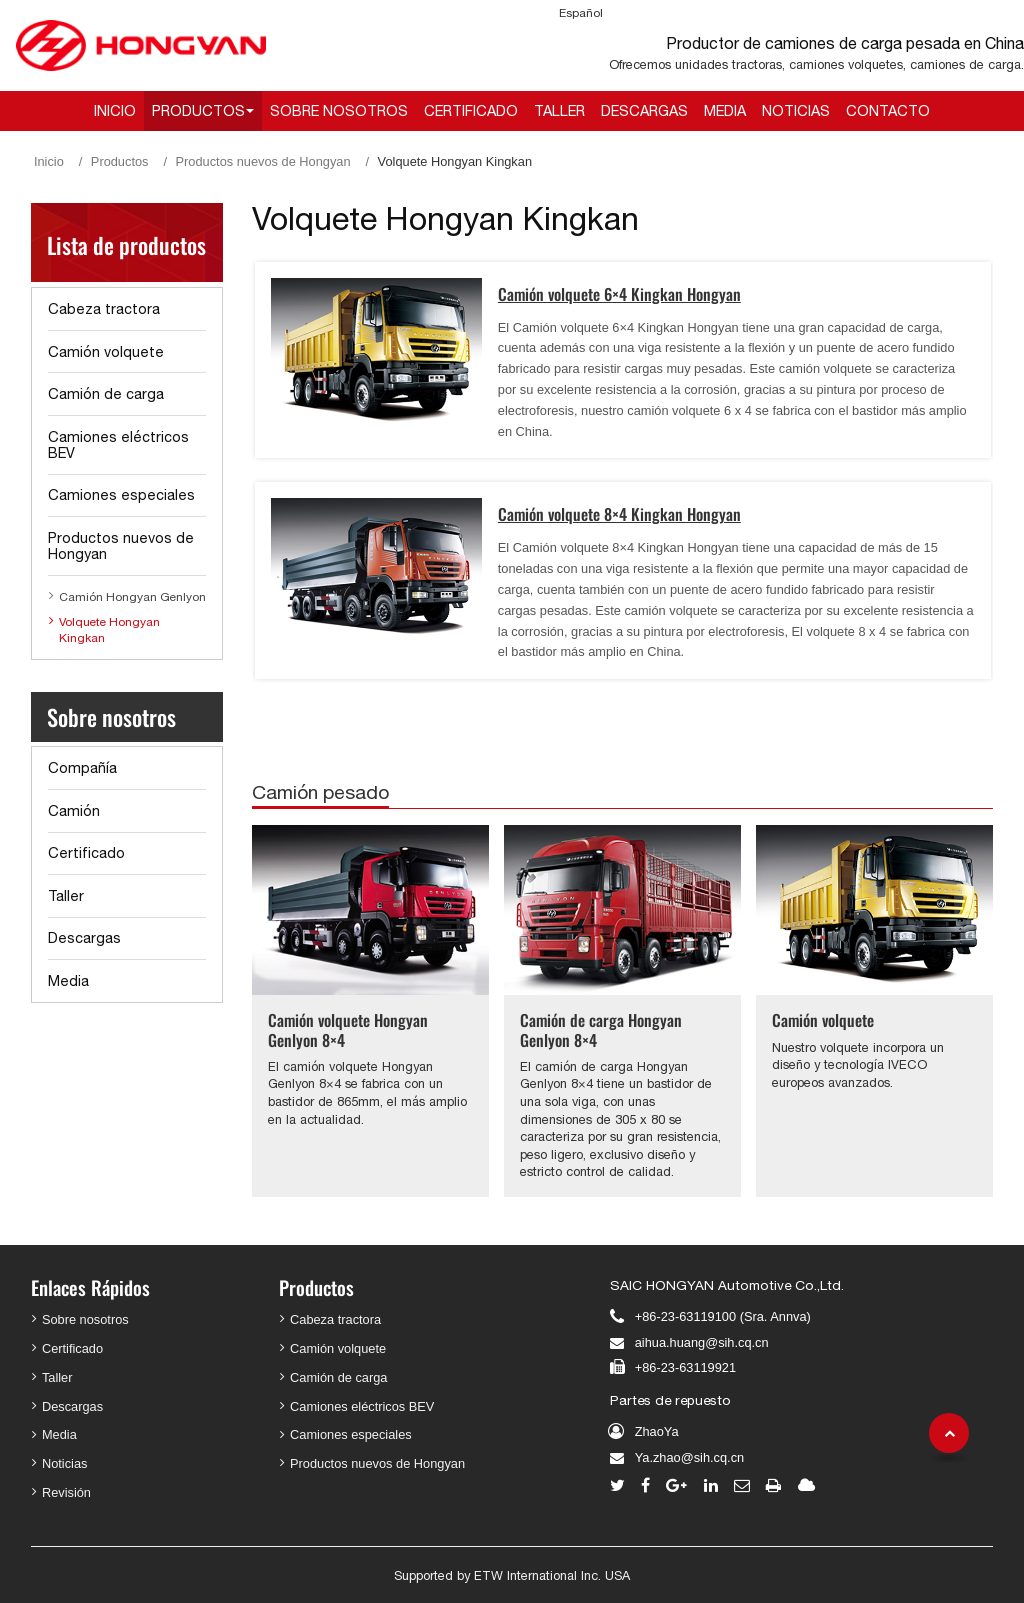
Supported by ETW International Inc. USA (512, 1575)
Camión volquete (823, 1020)
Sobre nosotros (339, 110)
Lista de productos (126, 244)
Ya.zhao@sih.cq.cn (690, 1457)
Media (725, 110)
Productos (120, 161)
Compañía (82, 767)
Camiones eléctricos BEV (118, 444)
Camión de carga (106, 393)
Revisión (66, 1492)
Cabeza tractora (104, 308)
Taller (559, 110)
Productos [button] (198, 110)
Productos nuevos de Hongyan (263, 161)
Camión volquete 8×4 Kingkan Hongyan (619, 514)
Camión (74, 810)
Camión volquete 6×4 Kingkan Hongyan (619, 294)
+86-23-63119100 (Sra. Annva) (723, 1316)
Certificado (471, 110)
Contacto (888, 110)
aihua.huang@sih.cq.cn (702, 1342)
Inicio (115, 110)
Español (581, 13)
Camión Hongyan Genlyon (132, 597)
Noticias (796, 110)
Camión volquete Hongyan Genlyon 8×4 (348, 1029)
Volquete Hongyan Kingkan (109, 630)
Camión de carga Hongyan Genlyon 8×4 (601, 1029)
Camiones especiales (121, 494)
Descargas (644, 110)
